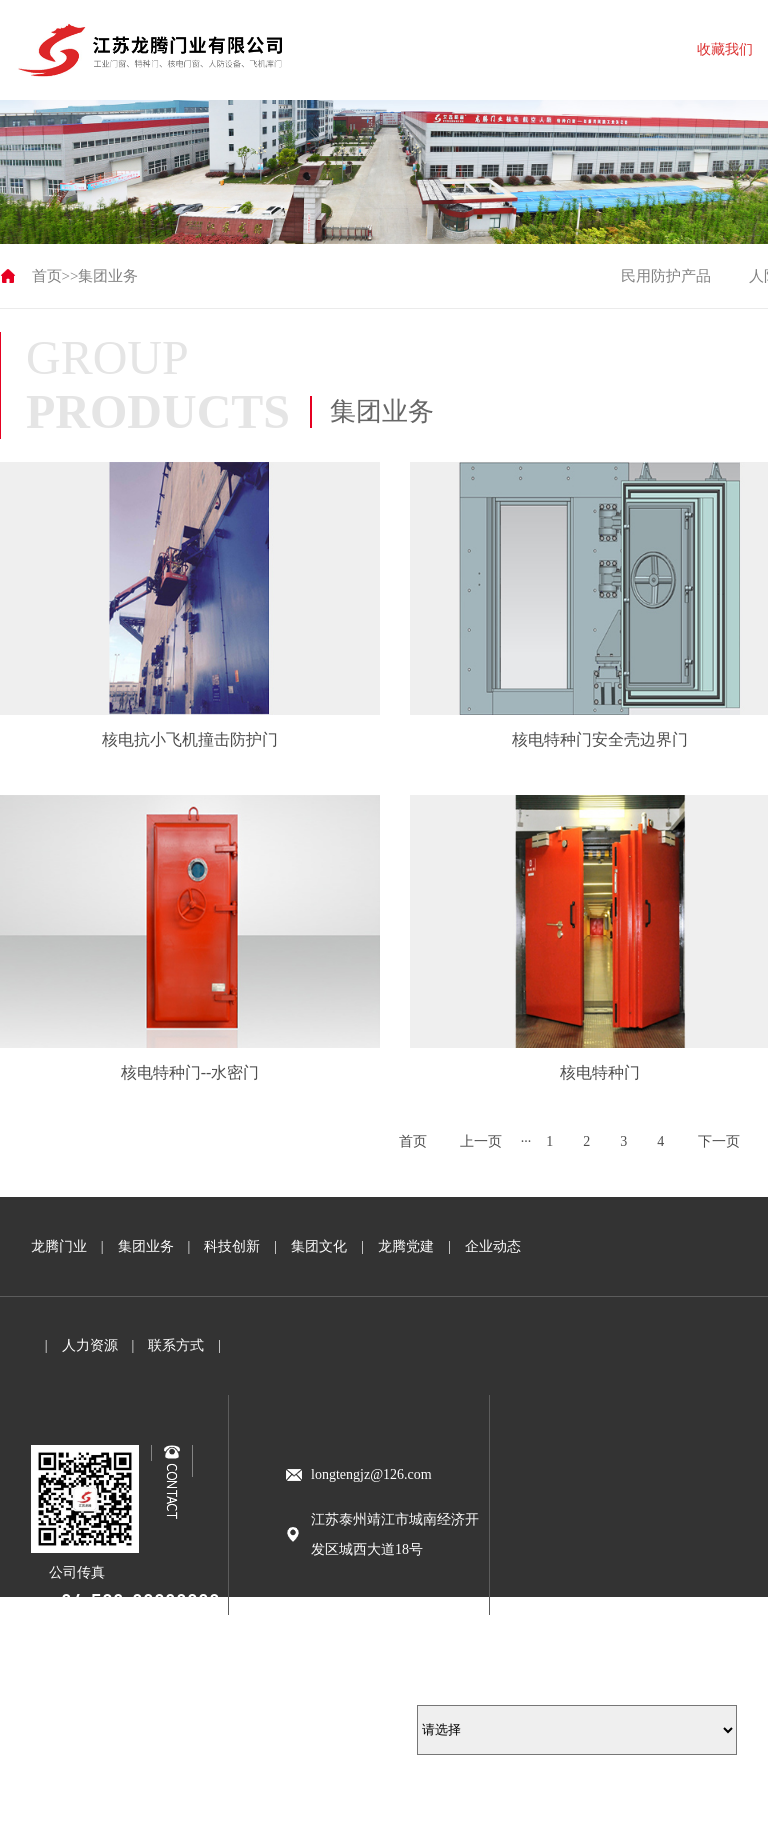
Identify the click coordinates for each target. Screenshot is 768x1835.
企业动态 (493, 1246)
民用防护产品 (666, 276)
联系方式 (176, 1345)
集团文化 (319, 1246)
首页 (47, 276)
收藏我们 (725, 49)
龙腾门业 (59, 1246)
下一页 (719, 1141)
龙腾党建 (406, 1246)
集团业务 (108, 276)
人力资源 (90, 1345)
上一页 (481, 1141)
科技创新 (232, 1246)
